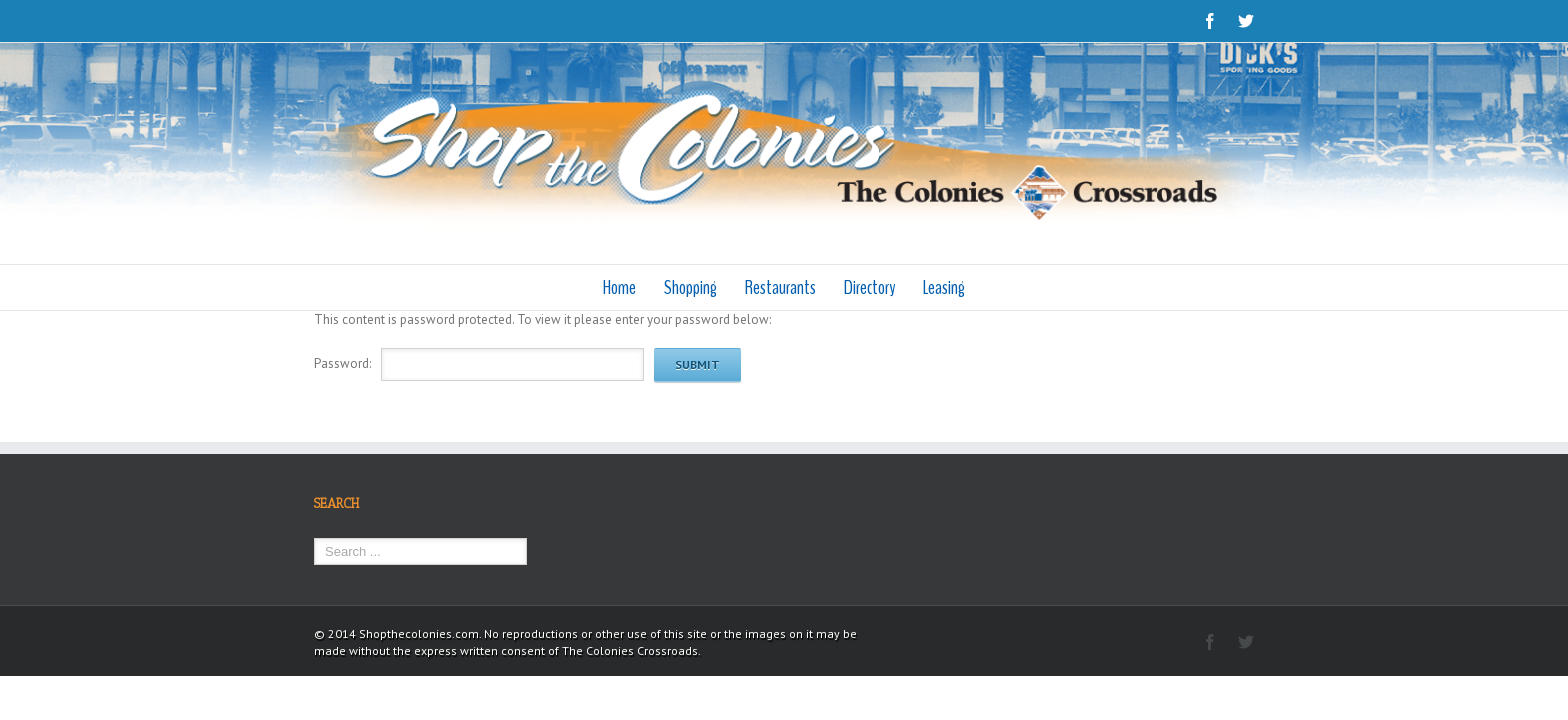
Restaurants (780, 287)
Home (609, 287)
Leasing (954, 287)
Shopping (685, 287)
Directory (874, 287)
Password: (342, 363)
